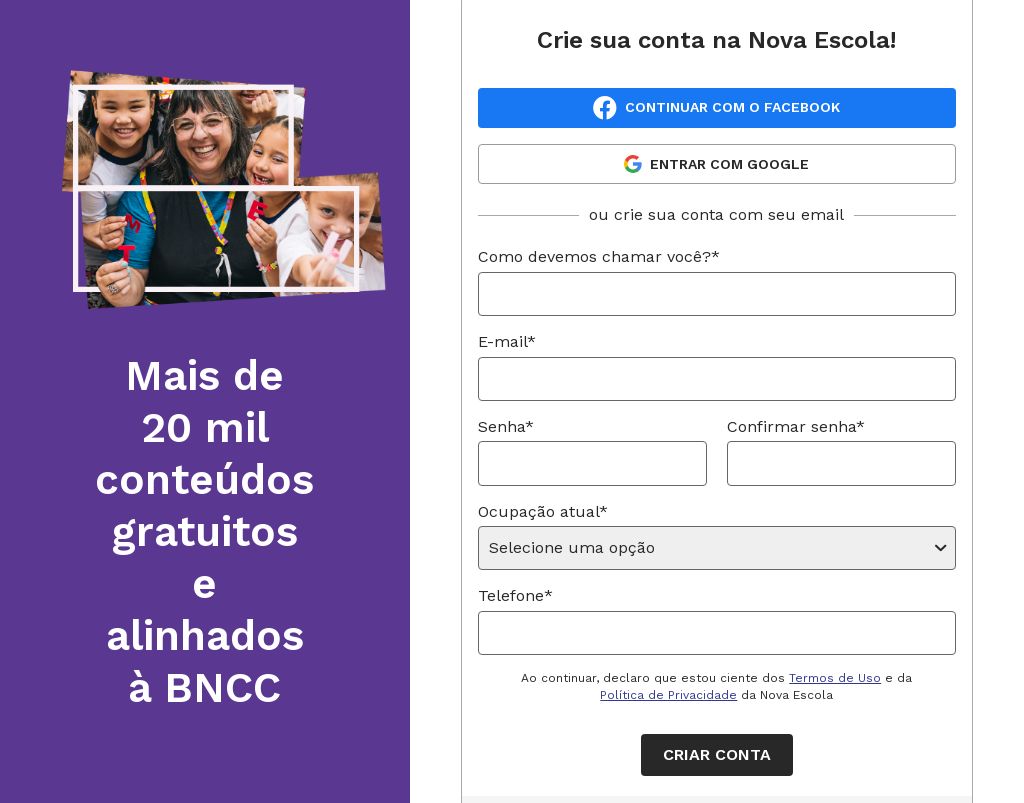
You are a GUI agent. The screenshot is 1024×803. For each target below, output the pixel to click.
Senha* (506, 426)
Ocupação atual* (543, 511)
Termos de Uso (835, 678)
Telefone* (515, 595)
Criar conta (717, 754)
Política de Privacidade (668, 695)
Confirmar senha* (796, 426)
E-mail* (507, 341)
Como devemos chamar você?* (599, 256)
